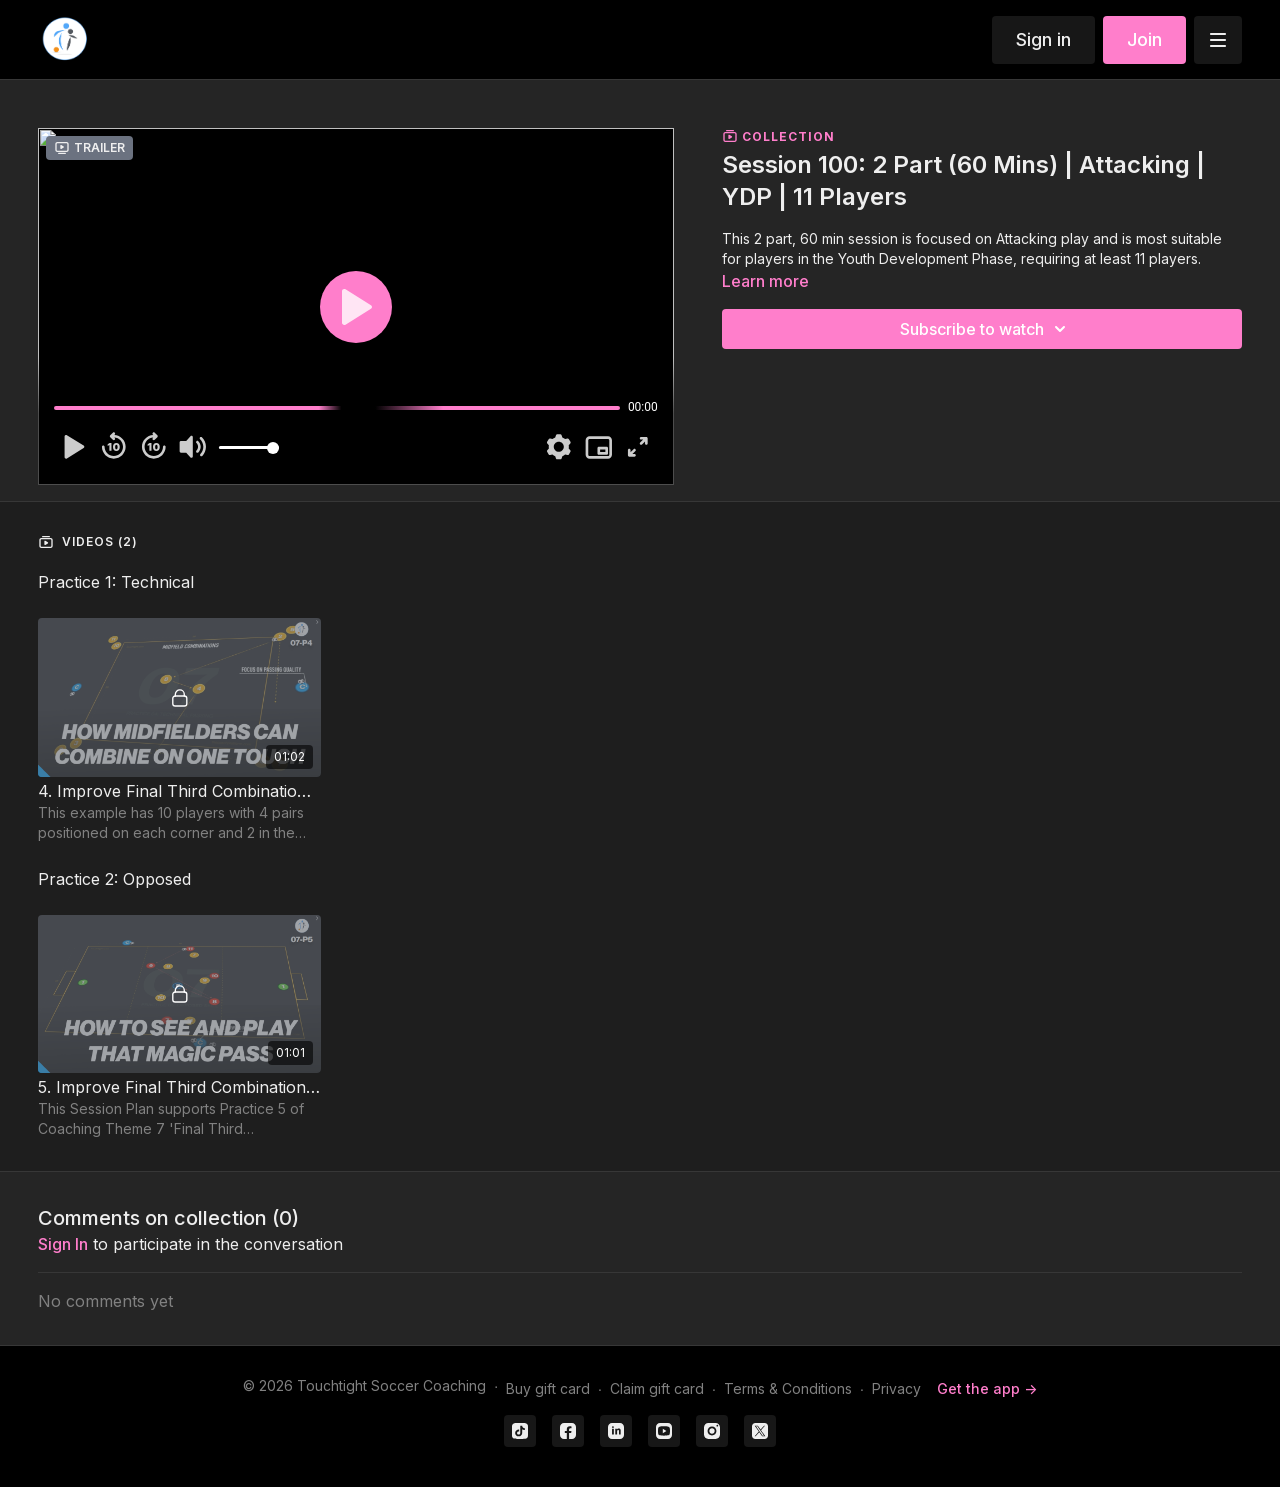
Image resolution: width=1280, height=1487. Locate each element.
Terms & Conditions (788, 1388)
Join (1144, 39)
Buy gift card (548, 1388)
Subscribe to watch (986, 329)
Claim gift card (657, 1388)
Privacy (896, 1388)
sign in (63, 1244)
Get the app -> (987, 1388)
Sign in (1043, 39)
